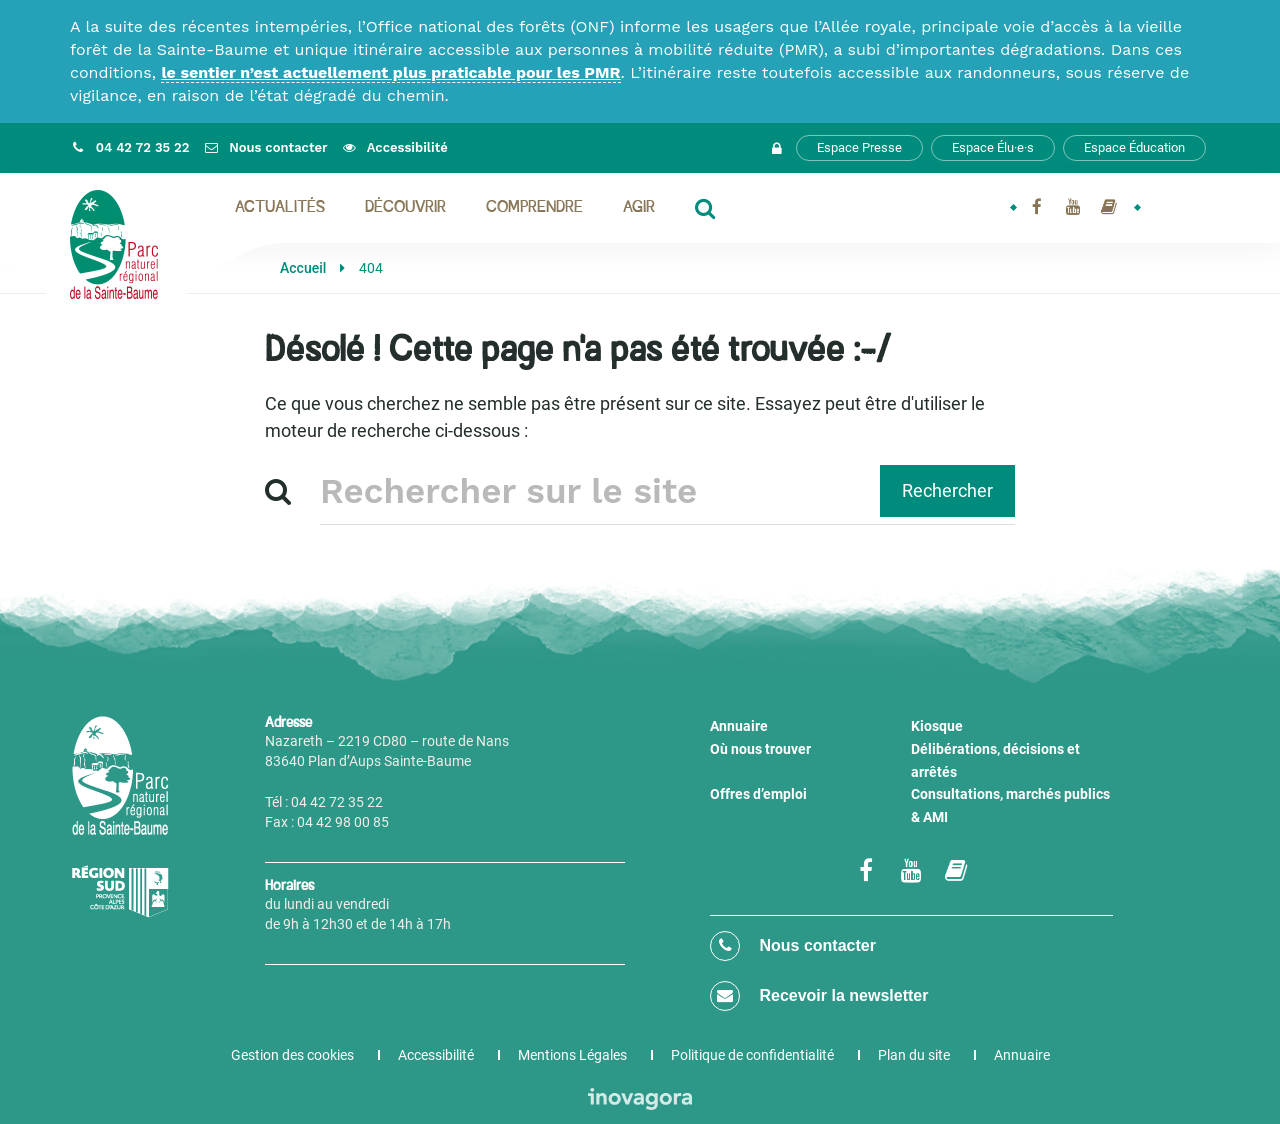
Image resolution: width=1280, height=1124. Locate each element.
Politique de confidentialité (752, 1055)
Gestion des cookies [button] (292, 1055)
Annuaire (739, 726)
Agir (639, 208)
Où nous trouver (760, 749)
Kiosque (937, 726)
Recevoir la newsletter (819, 996)
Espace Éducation (1134, 147)
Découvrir (405, 208)
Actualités (280, 208)
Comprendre (534, 208)
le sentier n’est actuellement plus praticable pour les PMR (390, 72)
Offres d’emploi (758, 794)
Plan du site (914, 1055)
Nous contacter (793, 946)
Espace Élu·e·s (993, 147)
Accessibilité (436, 1055)
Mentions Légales (572, 1055)
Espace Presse (859, 147)
